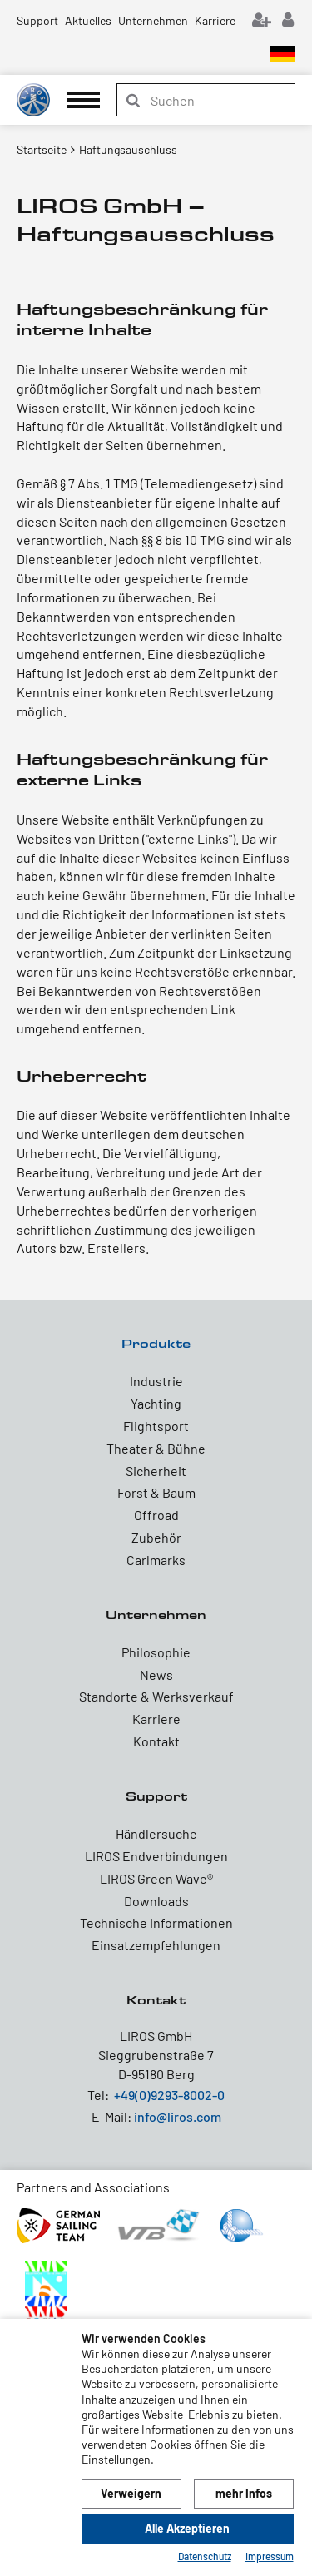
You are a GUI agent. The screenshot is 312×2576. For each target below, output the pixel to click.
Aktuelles (88, 20)
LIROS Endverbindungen (156, 1856)
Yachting (156, 1403)
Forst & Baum (156, 1492)
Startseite (42, 149)
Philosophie (156, 1652)
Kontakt (156, 1741)
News (156, 1674)
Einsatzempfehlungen (156, 1945)
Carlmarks (156, 1560)
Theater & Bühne (156, 1448)
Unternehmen (153, 20)
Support (37, 20)
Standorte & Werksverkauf (156, 1696)
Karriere (215, 20)
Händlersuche (156, 1833)
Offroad (156, 1515)
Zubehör (156, 1537)
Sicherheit (156, 1471)
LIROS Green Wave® (156, 1878)
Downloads (156, 1901)
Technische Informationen (156, 1922)
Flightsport (156, 1426)
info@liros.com (177, 2116)
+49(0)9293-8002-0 (169, 2095)
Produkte (156, 1343)
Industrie (156, 1381)
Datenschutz (204, 2556)
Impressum (269, 2556)
